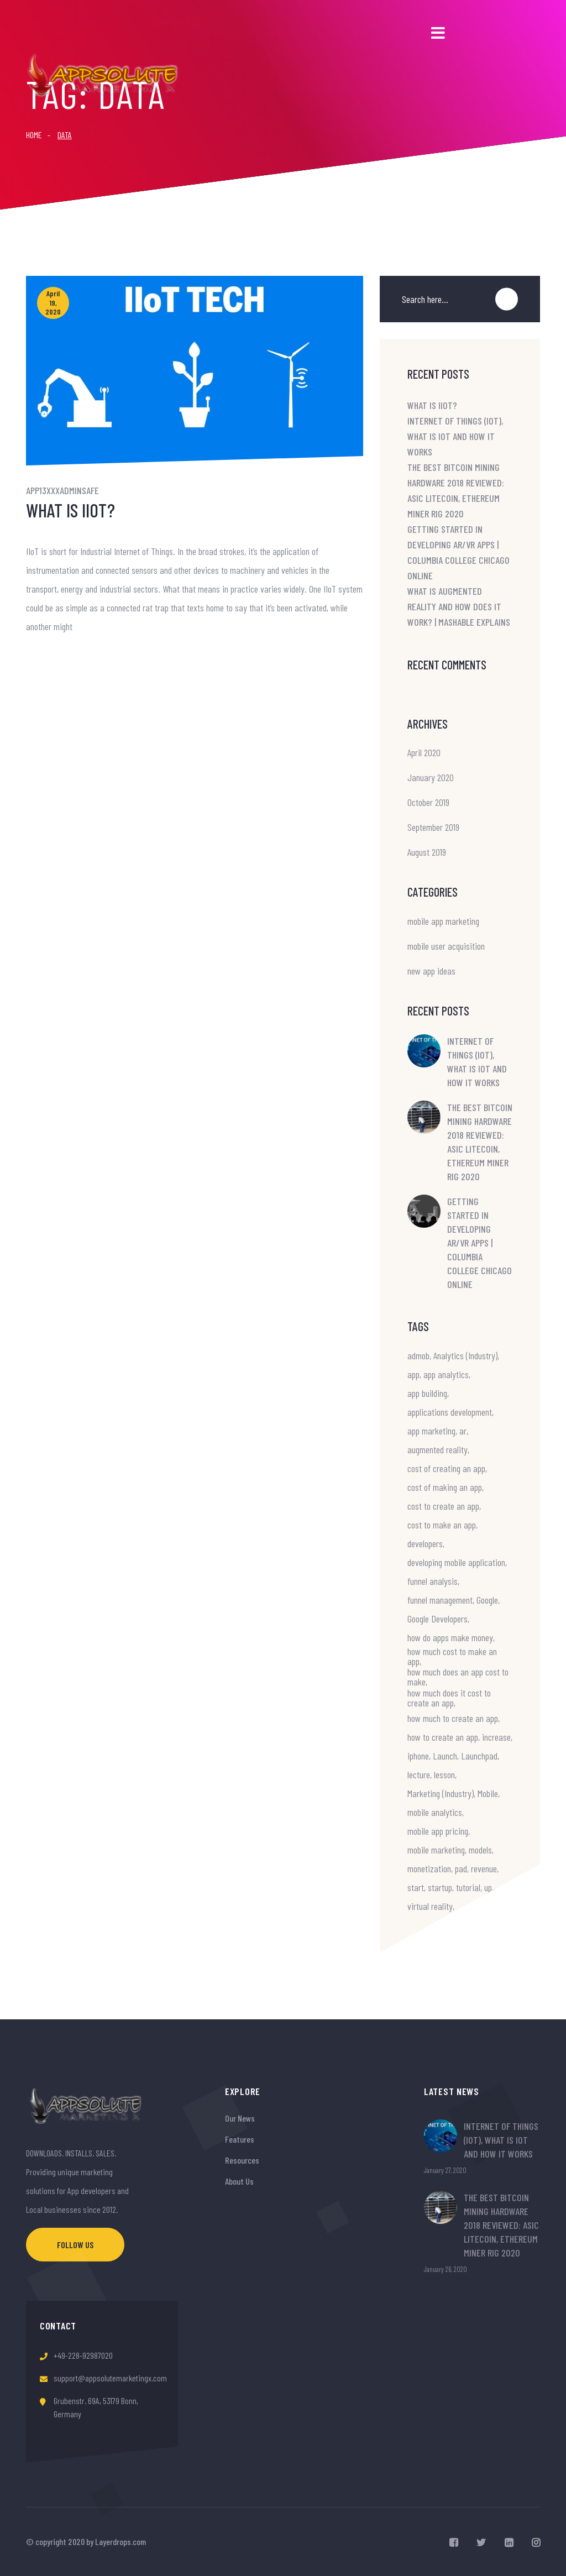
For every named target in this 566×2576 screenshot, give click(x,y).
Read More (47, 661)
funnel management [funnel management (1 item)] (440, 1600)
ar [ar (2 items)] (463, 1431)
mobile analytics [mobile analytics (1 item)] (434, 1812)
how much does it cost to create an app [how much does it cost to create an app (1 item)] (449, 1698)
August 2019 (426, 852)
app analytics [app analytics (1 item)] (446, 1374)
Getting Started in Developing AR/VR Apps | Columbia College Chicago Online (479, 1242)
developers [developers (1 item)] (425, 1543)
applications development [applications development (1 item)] (449, 1412)
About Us (239, 2181)
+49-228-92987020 (83, 2355)
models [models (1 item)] (480, 1850)
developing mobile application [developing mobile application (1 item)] (456, 1562)
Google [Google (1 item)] (487, 1600)
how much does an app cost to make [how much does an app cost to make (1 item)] (458, 1677)
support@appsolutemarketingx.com (110, 2378)
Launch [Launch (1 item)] (445, 1756)
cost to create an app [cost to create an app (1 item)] (443, 1506)
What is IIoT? (70, 510)
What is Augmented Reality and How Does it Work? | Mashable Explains (458, 606)
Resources (242, 2160)
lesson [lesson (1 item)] (444, 1774)
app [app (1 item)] (413, 1374)
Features (239, 2139)
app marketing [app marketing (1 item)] (431, 1431)
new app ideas (431, 971)
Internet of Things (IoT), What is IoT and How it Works (455, 436)
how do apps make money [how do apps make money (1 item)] (450, 1637)
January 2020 (430, 777)
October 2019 (428, 802)
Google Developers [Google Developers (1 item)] (437, 1619)
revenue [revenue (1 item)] (484, 1868)
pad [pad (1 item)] (461, 1868)
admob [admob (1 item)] (418, 1355)
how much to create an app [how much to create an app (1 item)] (452, 1718)
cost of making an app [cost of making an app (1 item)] (444, 1487)
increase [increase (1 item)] (496, 1737)
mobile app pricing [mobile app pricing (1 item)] (437, 1831)
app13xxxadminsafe (62, 490)
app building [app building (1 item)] (427, 1393)
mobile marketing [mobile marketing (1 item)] (436, 1850)
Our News (240, 2118)
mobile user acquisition (446, 946)
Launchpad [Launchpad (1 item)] (479, 1756)
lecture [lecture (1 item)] (418, 1774)
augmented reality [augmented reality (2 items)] (437, 1449)
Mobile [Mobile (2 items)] (488, 1793)
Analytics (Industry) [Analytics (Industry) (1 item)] (465, 1355)
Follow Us (75, 2244)
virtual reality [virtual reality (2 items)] (430, 1906)
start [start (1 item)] (415, 1887)
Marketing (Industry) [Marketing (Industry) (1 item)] (440, 1793)
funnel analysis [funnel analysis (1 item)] (432, 1581)
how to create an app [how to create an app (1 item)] (442, 1737)
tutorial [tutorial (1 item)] (468, 1887)
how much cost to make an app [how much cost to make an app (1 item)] (452, 1656)
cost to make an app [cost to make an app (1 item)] (441, 1525)
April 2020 (424, 752)
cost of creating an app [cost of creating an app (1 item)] (446, 1468)
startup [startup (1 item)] (440, 1887)
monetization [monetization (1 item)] (429, 1868)
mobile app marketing (443, 921)
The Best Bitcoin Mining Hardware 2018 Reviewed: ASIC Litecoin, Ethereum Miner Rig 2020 (479, 1141)
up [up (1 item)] (488, 1887)
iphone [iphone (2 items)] (418, 1756)
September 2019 (433, 827)
